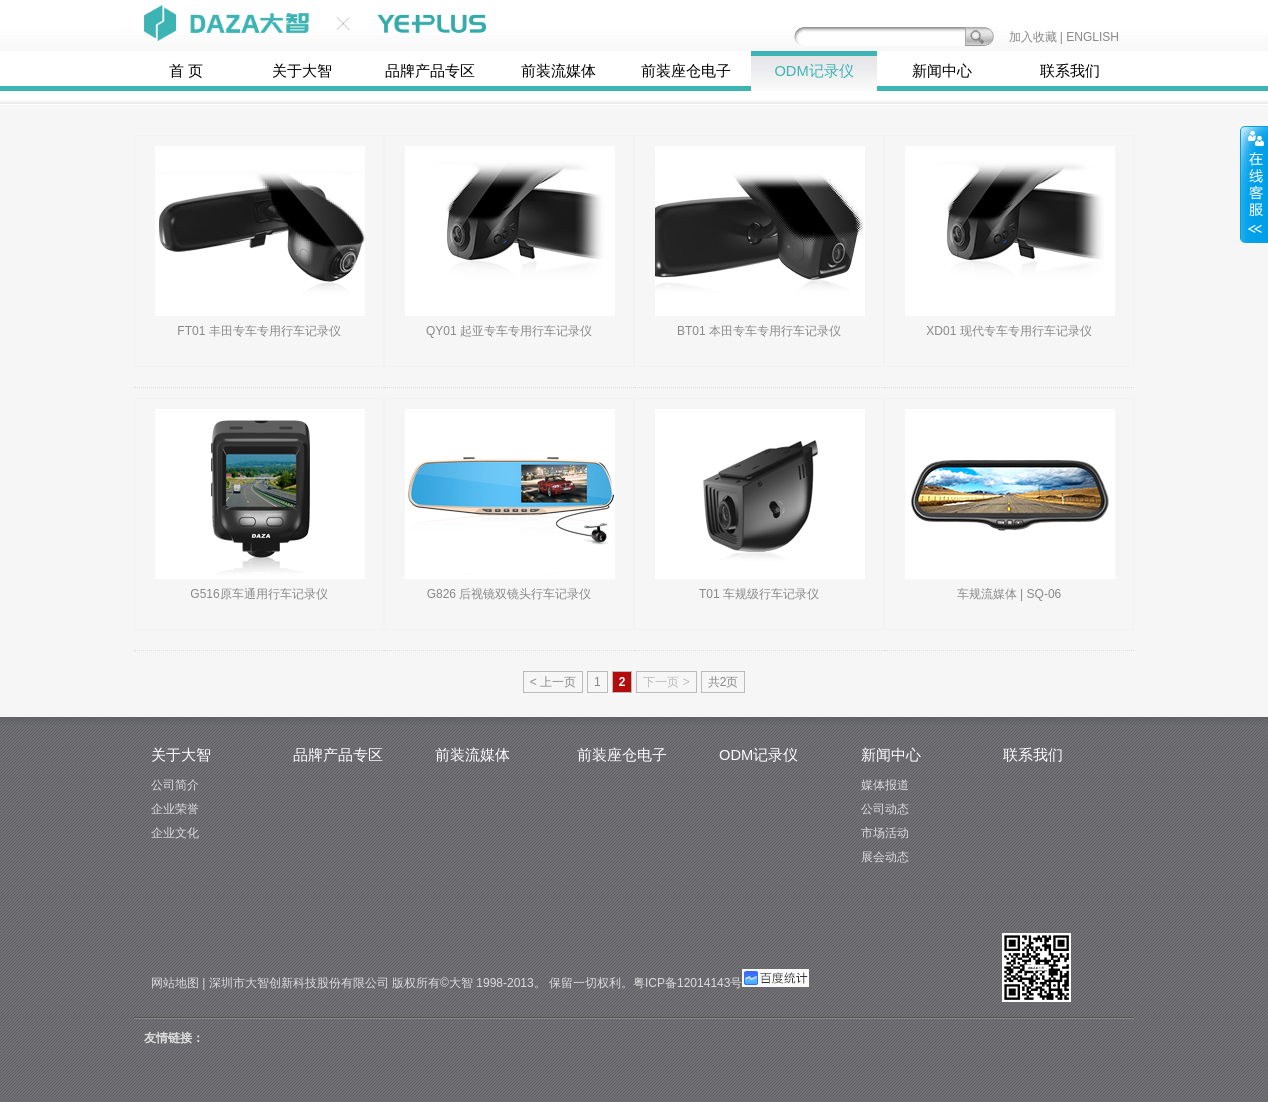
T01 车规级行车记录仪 (759, 594)
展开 (1254, 184)
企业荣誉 (175, 809)
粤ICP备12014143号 (687, 983)
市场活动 (885, 833)
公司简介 (175, 785)
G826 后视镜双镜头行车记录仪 (509, 594)
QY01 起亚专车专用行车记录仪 (509, 331)
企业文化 (175, 833)
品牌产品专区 (430, 71)
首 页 (186, 71)
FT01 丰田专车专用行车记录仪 (258, 331)
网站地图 (175, 983)
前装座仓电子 (686, 71)
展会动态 (885, 857)
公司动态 (885, 809)
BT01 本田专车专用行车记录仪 (759, 331)
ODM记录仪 (813, 71)
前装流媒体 (558, 71)
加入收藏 (1033, 37)
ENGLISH (1092, 37)
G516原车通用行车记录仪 (258, 594)
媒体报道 (885, 785)
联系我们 (1070, 71)
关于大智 (302, 71)
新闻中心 (942, 71)
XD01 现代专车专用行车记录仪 (1008, 331)
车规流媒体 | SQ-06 (1009, 594)
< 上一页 (553, 682)
